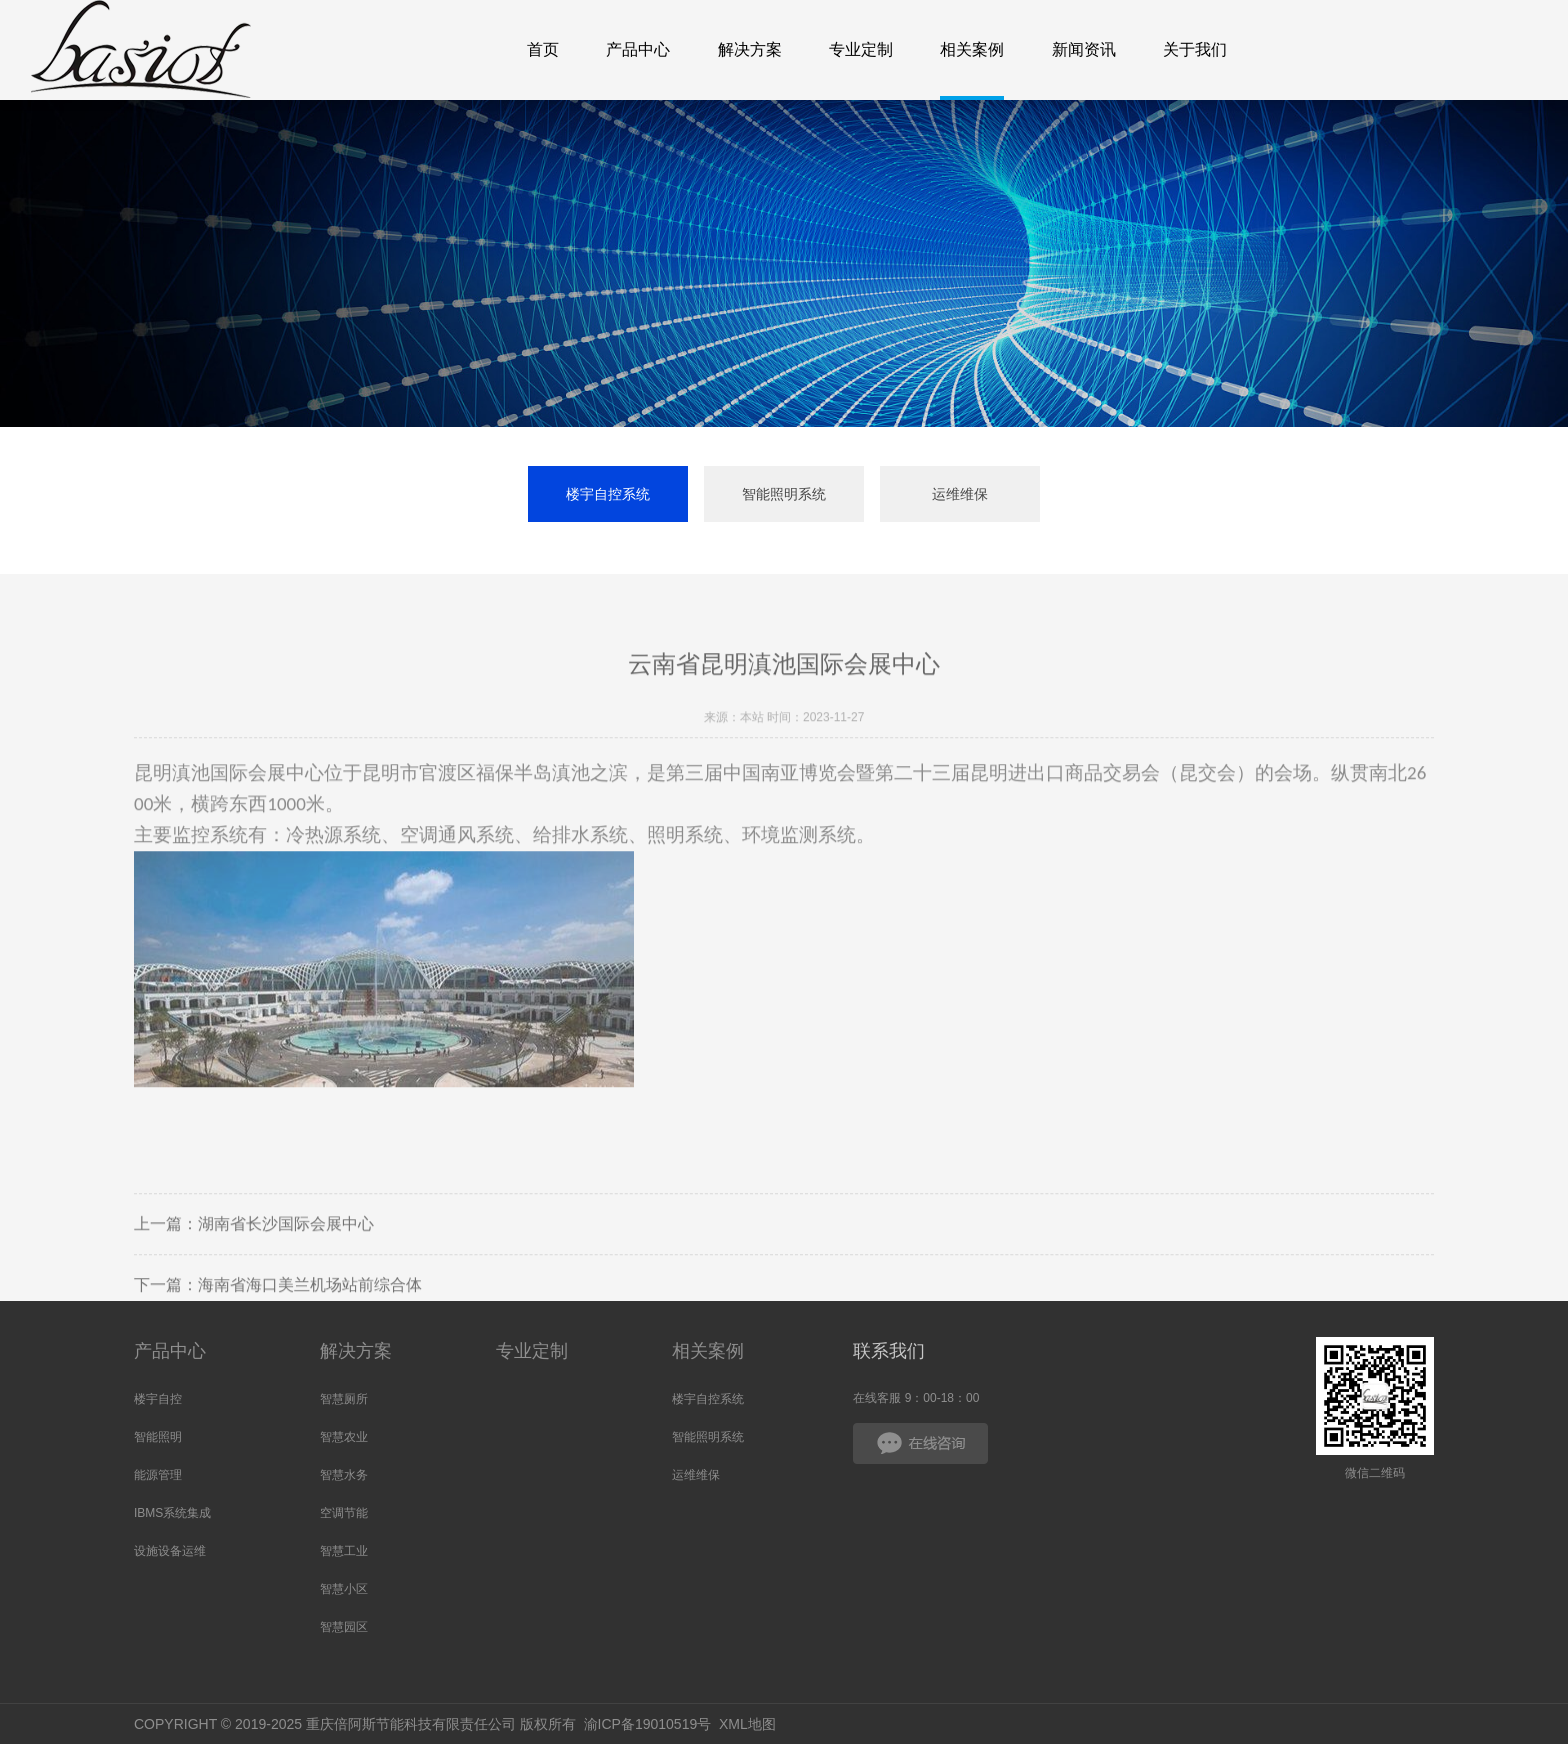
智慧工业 (344, 1551)
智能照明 (158, 1437)
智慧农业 (344, 1437)
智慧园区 (344, 1627)
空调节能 (344, 1513)
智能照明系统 (784, 494)
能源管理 (158, 1475)
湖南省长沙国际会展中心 (286, 1253)
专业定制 (532, 1351)
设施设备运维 (170, 1551)
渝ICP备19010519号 (648, 1724)
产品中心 (170, 1351)
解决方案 (356, 1351)
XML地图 (747, 1724)
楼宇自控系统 (608, 494)
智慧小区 (344, 1589)
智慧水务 (344, 1475)
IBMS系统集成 (172, 1513)
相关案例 (708, 1351)
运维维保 (960, 494)
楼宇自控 (158, 1399)
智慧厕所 (344, 1399)
